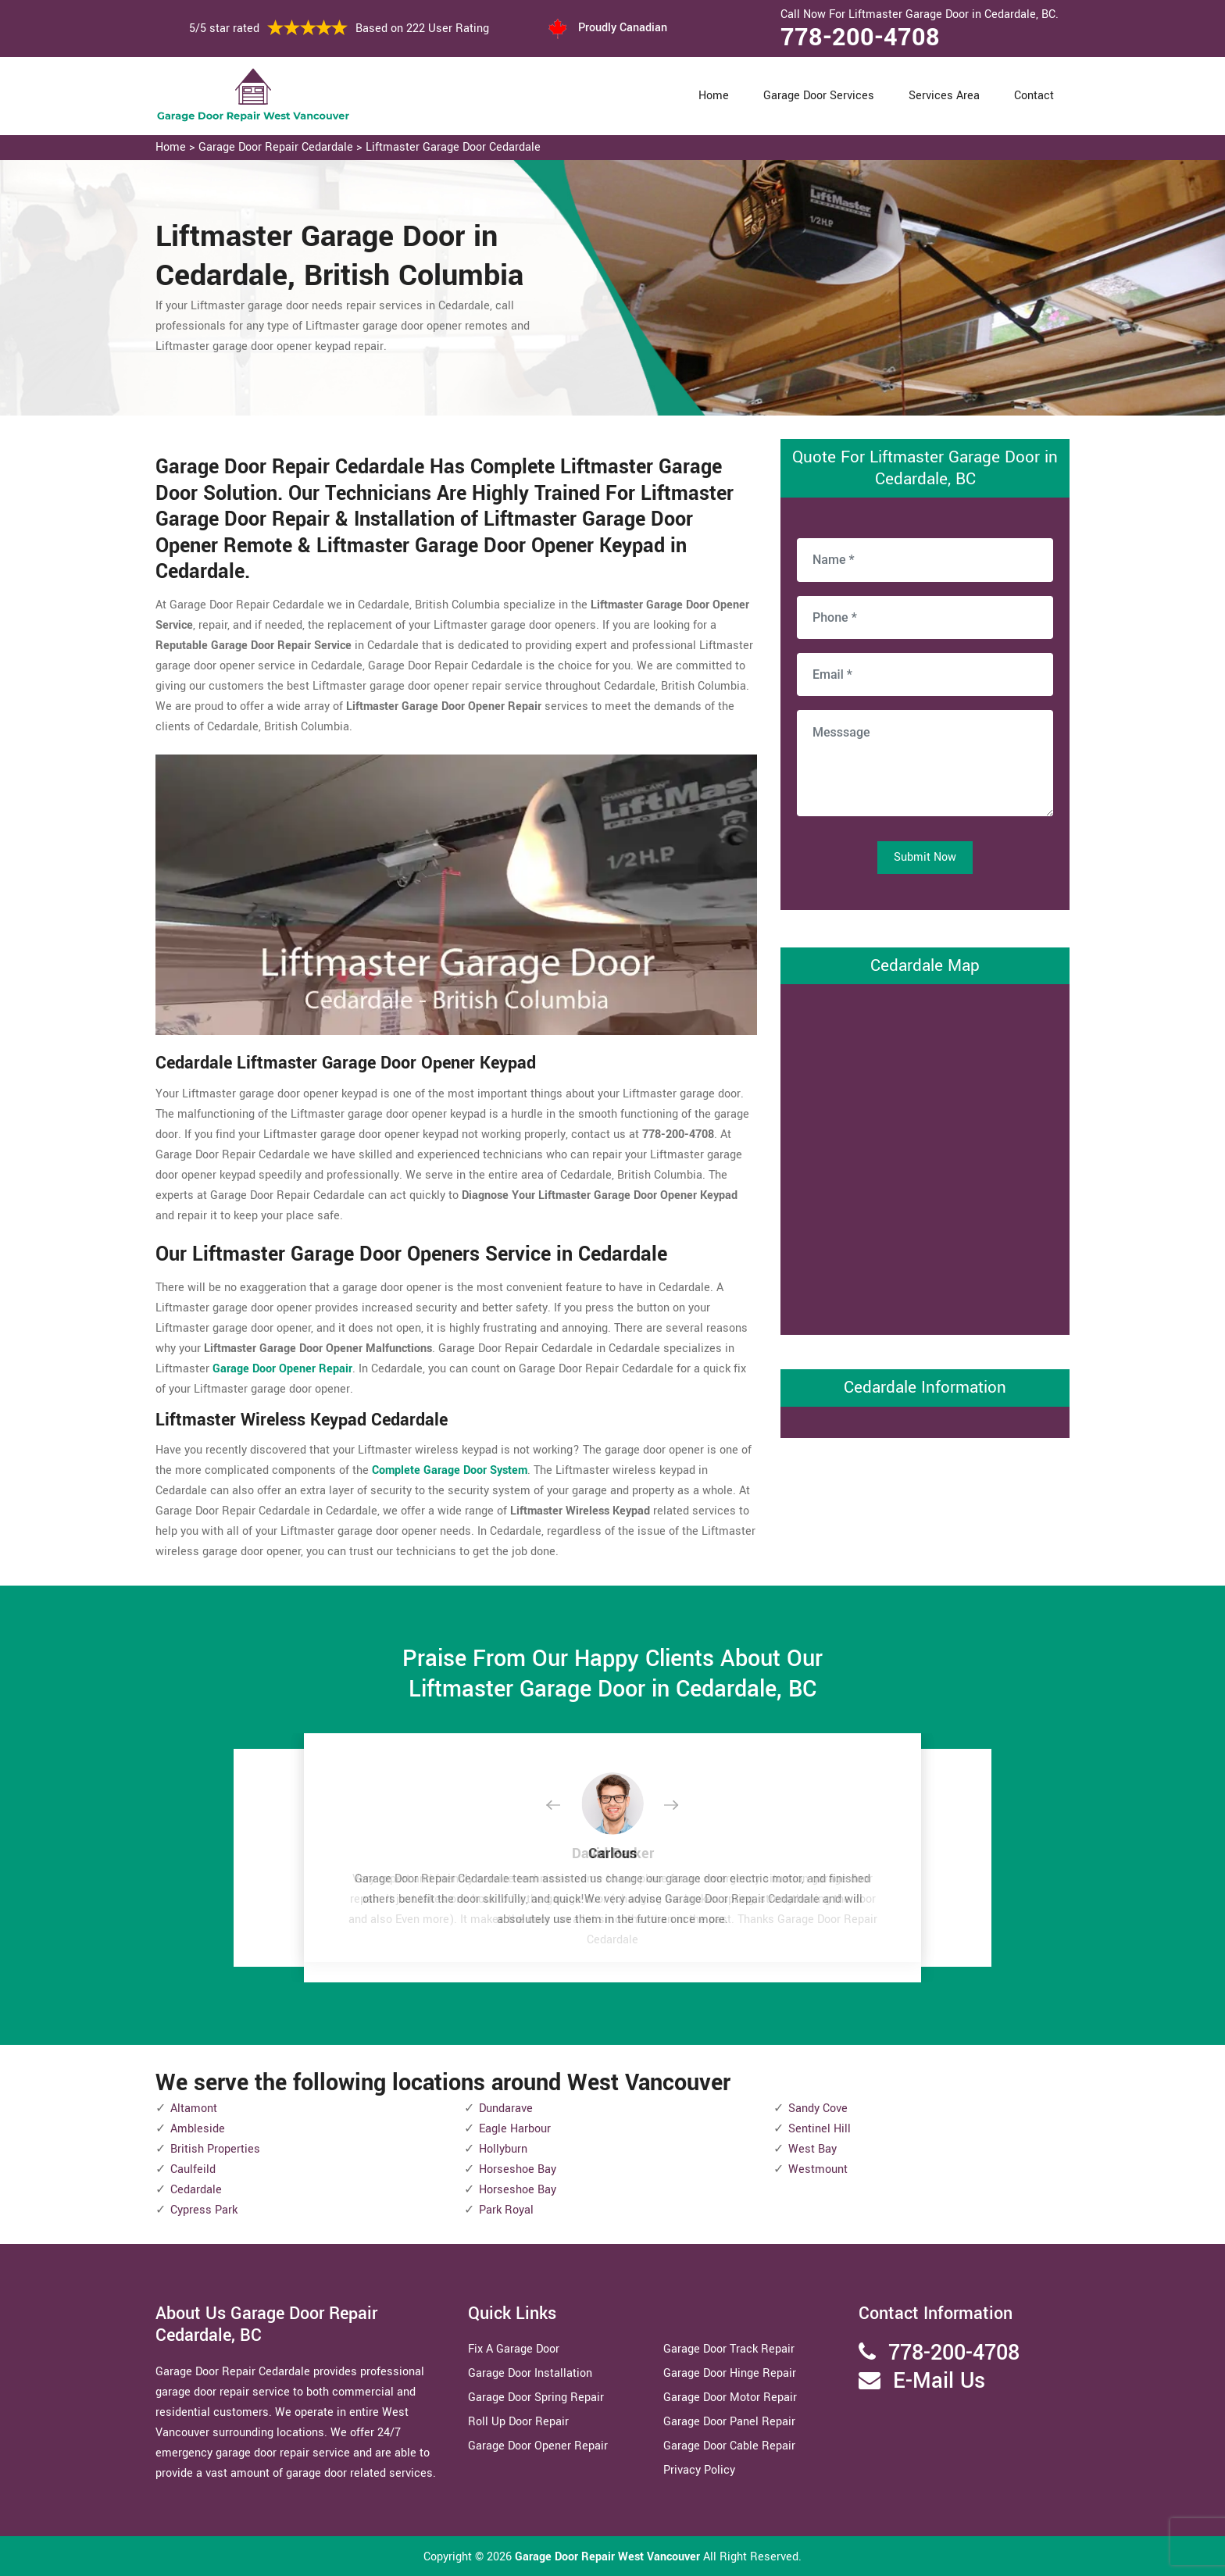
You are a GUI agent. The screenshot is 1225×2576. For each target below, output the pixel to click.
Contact (1034, 95)
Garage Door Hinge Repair (729, 2373)
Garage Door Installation (530, 2373)
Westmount (818, 2169)
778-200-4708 (860, 37)
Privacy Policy (699, 2470)
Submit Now (925, 857)
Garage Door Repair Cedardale (275, 147)
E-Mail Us (939, 2381)
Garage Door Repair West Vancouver (609, 2557)
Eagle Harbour (515, 2129)
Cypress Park (204, 2210)
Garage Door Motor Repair (730, 2397)
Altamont (193, 2108)
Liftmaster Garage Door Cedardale (453, 147)
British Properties (215, 2149)
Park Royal (506, 2210)
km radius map (925, 1156)
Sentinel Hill (819, 2129)
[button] (565, 1806)
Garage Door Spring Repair (536, 2397)
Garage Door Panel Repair (729, 2422)
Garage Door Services (818, 95)
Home (713, 95)
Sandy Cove (818, 2108)
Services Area (944, 95)
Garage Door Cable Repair (729, 2446)
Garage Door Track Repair (729, 2349)
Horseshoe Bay (517, 2169)
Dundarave (506, 2108)
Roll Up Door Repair (518, 2422)
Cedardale (196, 2190)
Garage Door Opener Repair (538, 2446)
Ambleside (197, 2129)
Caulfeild (193, 2169)
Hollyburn (503, 2149)
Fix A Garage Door (513, 2349)
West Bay (812, 2149)
